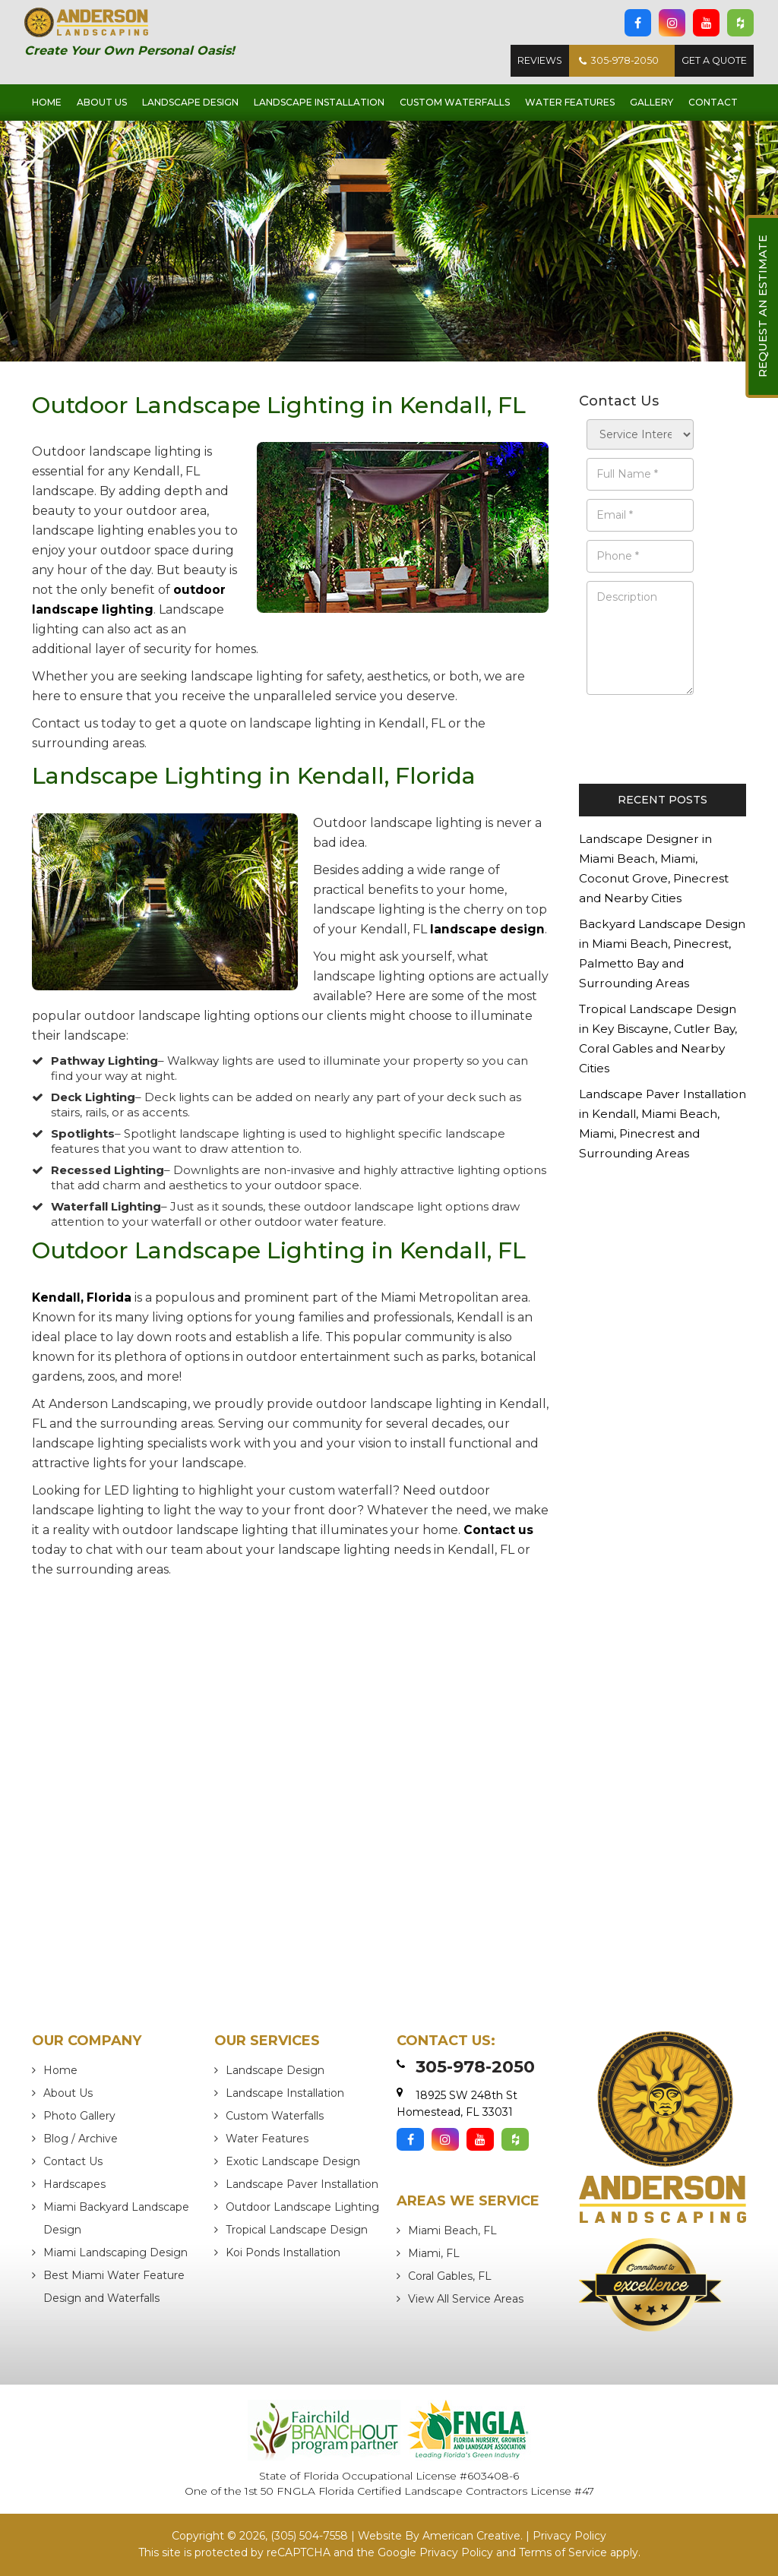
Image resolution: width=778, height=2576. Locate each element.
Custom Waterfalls (275, 2116)
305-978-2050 (611, 61)
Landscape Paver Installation (302, 2185)
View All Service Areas (465, 2299)
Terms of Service (563, 2552)
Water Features (267, 2139)
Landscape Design (275, 2071)
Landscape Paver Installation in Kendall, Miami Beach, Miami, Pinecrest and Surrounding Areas (662, 1135)
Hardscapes (74, 2185)
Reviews (529, 61)
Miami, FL (434, 2254)
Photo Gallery (79, 2116)
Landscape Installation (285, 2094)
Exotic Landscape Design (293, 2162)
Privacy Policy (569, 2536)
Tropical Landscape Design (297, 2230)
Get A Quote (712, 61)
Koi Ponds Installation (283, 2253)
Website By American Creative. (440, 2536)
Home (60, 2071)
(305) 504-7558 (309, 2536)
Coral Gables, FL (450, 2277)
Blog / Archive (80, 2139)
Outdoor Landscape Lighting (302, 2208)
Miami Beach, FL (452, 2231)
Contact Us (73, 2162)
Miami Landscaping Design (115, 2253)
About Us (68, 2094)
